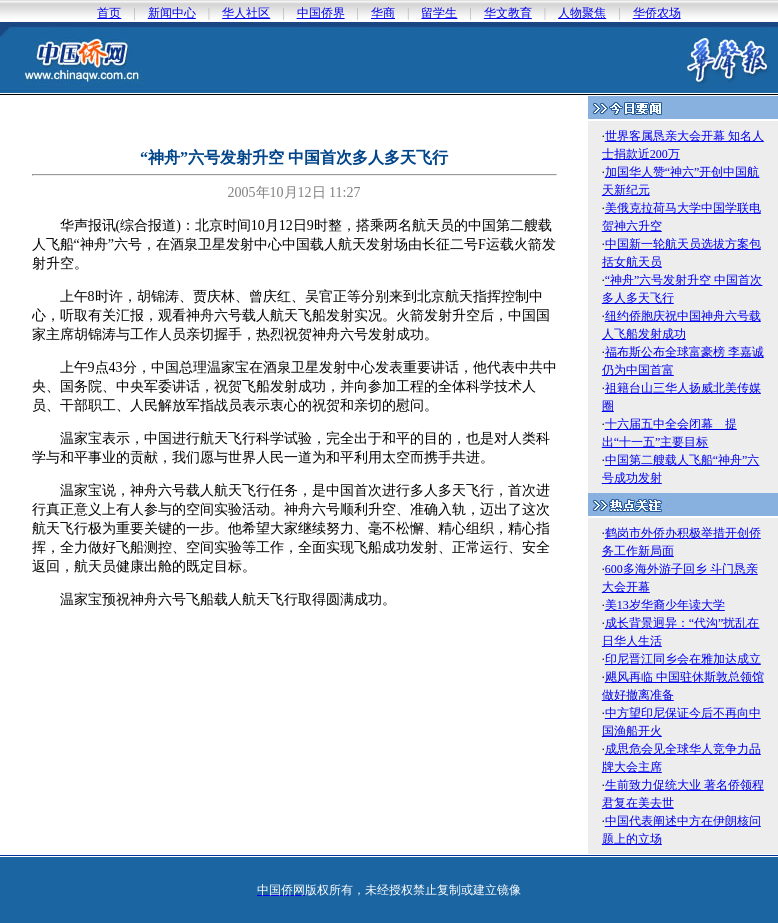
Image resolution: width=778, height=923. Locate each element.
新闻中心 (172, 13)
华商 (383, 13)
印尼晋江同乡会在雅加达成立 (683, 659)
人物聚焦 (582, 13)
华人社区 (246, 13)
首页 (109, 13)
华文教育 (508, 13)
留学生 (439, 13)
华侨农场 (657, 13)
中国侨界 (321, 13)
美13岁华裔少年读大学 (665, 605)
